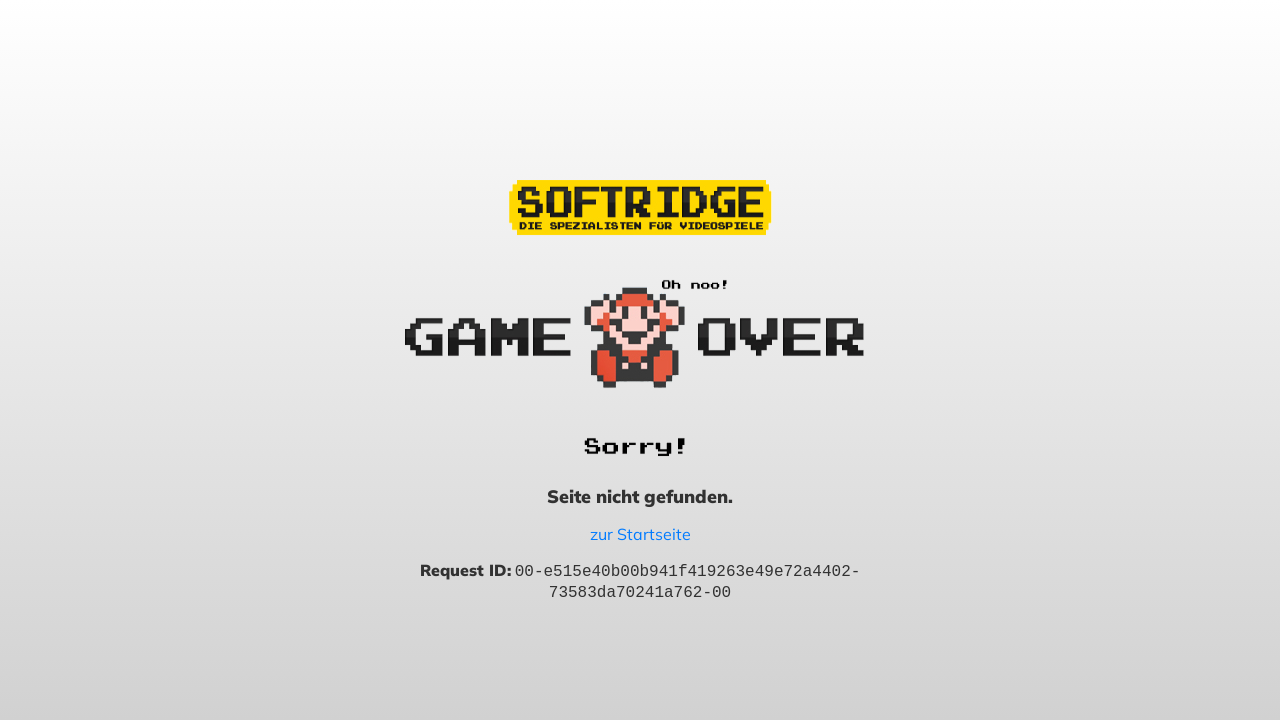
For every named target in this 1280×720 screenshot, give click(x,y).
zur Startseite (640, 534)
